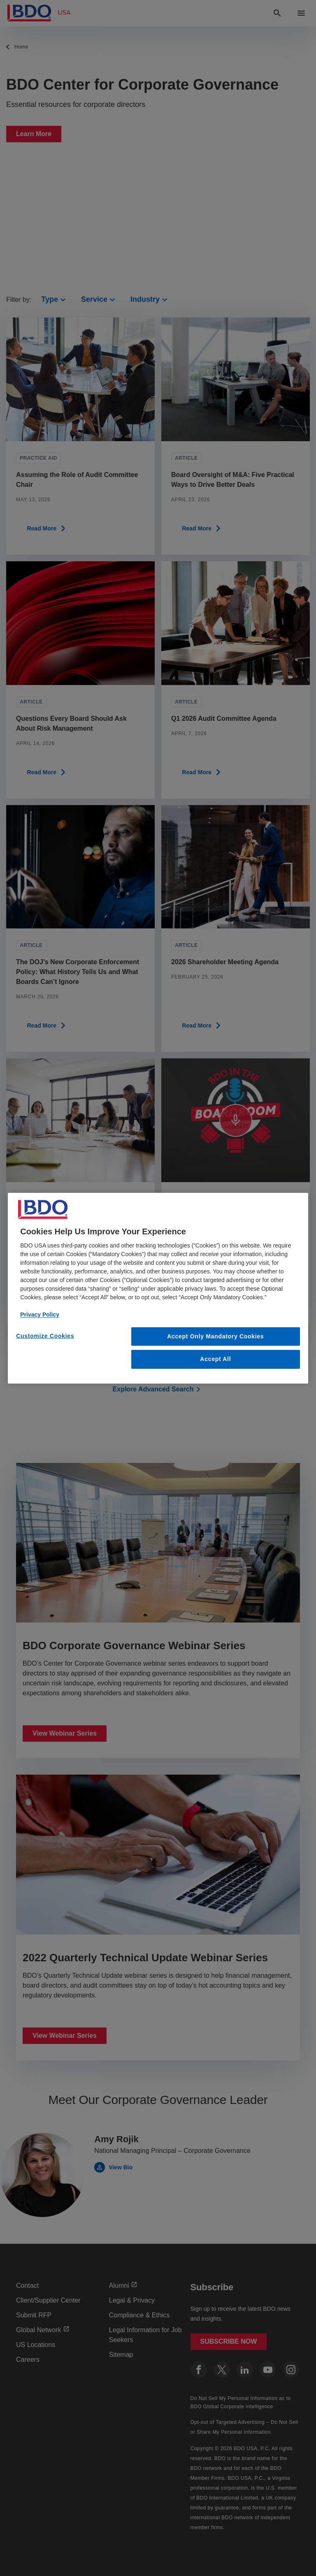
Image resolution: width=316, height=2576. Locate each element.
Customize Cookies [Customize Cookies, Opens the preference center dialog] (45, 1335)
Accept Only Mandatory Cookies (215, 1336)
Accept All (215, 1359)
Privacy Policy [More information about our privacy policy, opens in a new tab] (39, 1314)
